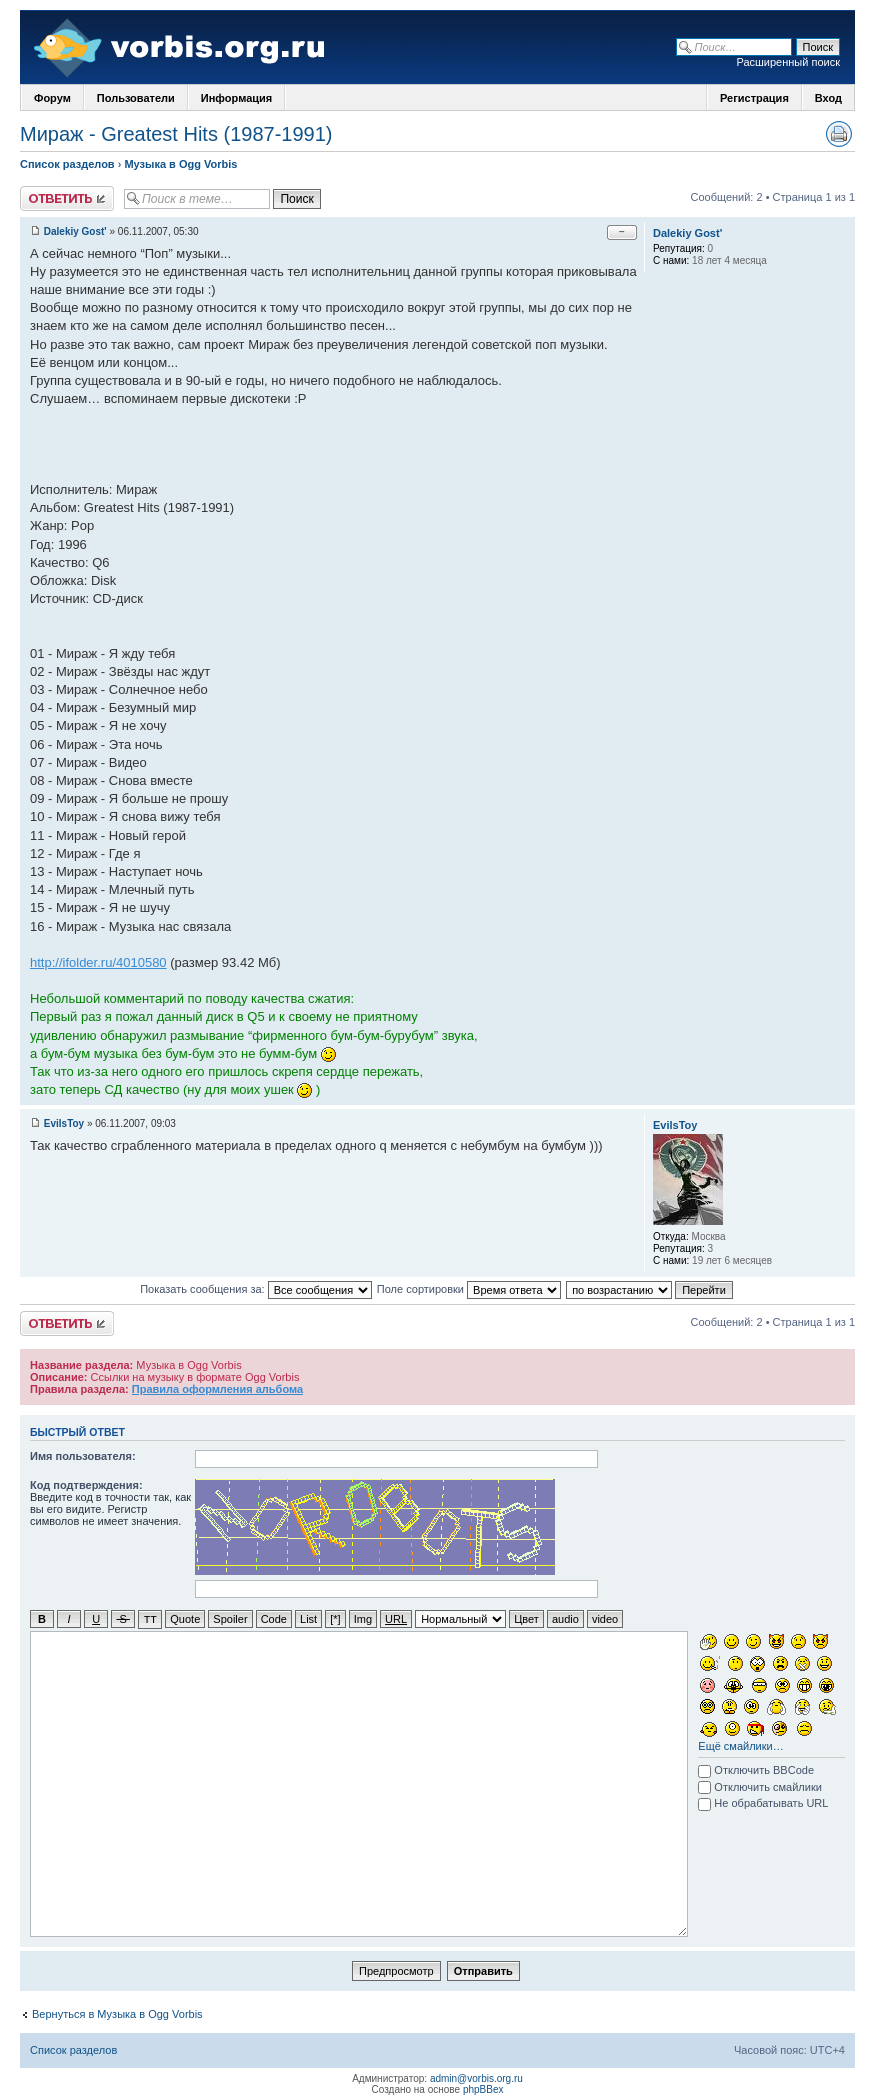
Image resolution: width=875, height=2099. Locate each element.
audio (565, 1619)
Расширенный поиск (788, 62)
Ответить (67, 198)
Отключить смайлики (760, 1786)
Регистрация (754, 98)
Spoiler (230, 1619)
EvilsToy (64, 1123)
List (308, 1619)
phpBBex (483, 2088)
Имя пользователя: (83, 1456)
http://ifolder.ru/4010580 (98, 962)
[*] (335, 1619)
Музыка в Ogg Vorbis (180, 164)
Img (363, 1619)
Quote (185, 1619)
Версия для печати (839, 134)
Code (274, 1619)
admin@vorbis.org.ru (476, 2077)
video (605, 1619)
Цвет (526, 1619)
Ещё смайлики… (740, 1745)
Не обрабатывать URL (763, 1802)
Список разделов (67, 164)
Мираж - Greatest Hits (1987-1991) (176, 134)
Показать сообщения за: (256, 1289)
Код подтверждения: (86, 1485)
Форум (52, 98)
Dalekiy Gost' (75, 231)
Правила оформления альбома (217, 1389)
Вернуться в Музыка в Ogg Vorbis (117, 2013)
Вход (828, 98)
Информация (236, 98)
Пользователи (136, 98)
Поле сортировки (469, 1289)
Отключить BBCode (756, 1769)
